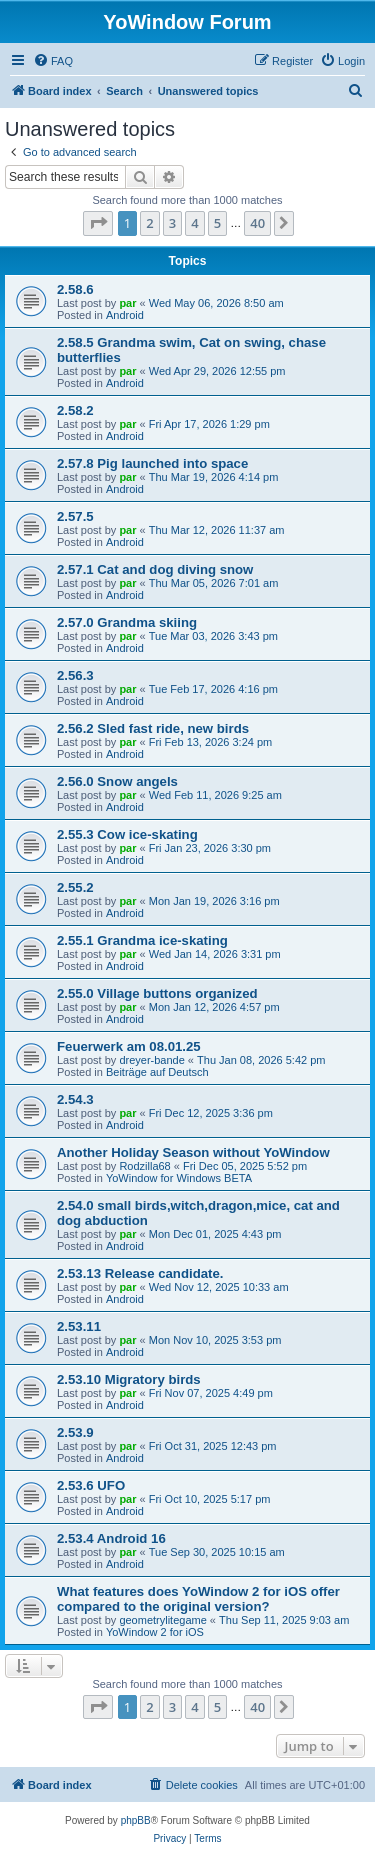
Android (125, 315)
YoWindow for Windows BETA (179, 1178)
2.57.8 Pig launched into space (152, 463)
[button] (98, 223)
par (127, 303)
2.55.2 (75, 887)
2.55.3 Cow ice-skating (127, 834)
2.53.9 (75, 1432)
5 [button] (217, 223)
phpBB (136, 1820)
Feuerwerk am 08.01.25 (129, 1046)
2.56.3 (75, 675)
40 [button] (257, 223)
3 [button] (172, 223)
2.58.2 (75, 410)
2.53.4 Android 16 (111, 1538)
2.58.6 (75, 289)
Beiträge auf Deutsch (157, 1072)
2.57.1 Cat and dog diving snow (155, 569)
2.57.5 (75, 516)
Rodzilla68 (144, 1166)
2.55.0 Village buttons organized (157, 993)
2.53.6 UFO (91, 1485)
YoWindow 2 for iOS (155, 1632)
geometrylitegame (162, 1620)
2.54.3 (75, 1099)
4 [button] (194, 223)
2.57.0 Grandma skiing (127, 622)
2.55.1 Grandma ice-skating (142, 940)
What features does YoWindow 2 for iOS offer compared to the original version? (198, 1599)
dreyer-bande (151, 1060)
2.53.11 (79, 1326)
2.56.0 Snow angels (117, 781)
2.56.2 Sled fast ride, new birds (153, 728)
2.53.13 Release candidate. (140, 1273)
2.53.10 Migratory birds (129, 1379)
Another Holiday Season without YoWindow (193, 1152)
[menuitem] (53, 61)
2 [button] (149, 223)
